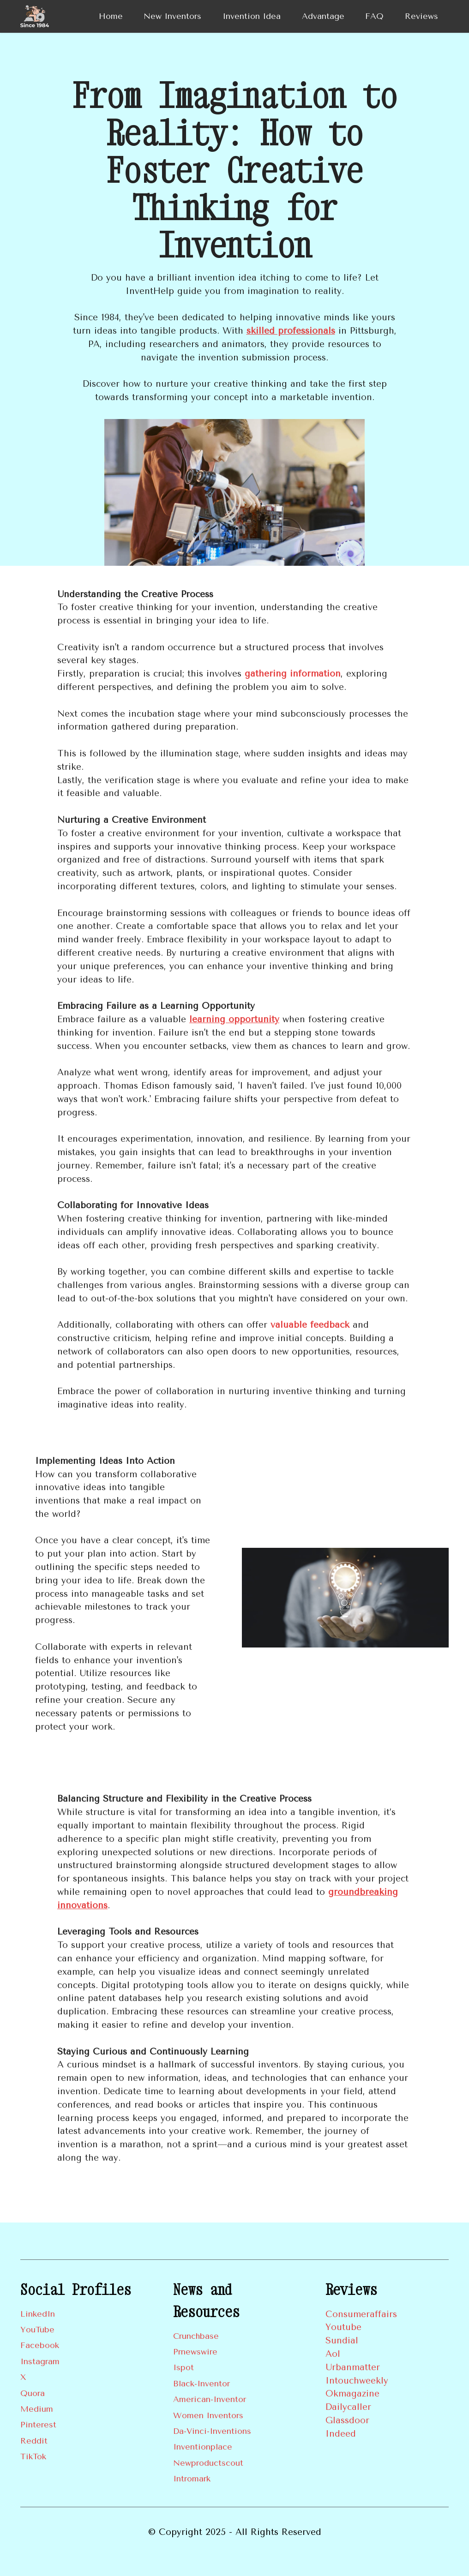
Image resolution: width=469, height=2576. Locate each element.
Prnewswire (195, 2351)
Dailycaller (348, 2407)
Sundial (341, 2340)
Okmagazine (352, 2393)
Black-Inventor (201, 2383)
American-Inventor (209, 2399)
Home (111, 16)
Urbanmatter (352, 2367)
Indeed (340, 2433)
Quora (32, 2393)
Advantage (323, 16)
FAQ (374, 16)
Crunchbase (196, 2336)
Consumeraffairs (361, 2314)
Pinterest (38, 2424)
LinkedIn (37, 2313)
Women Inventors (208, 2415)
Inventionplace (202, 2446)
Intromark (191, 2478)
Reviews (421, 16)
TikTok (33, 2456)
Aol (332, 2353)
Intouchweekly (356, 2380)
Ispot (183, 2367)
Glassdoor (347, 2420)
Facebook (39, 2345)
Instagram (40, 2361)
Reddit (34, 2440)
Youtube (343, 2327)
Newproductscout (208, 2463)
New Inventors (172, 16)
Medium (36, 2409)
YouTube (37, 2329)
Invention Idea (251, 16)
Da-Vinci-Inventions (212, 2431)
